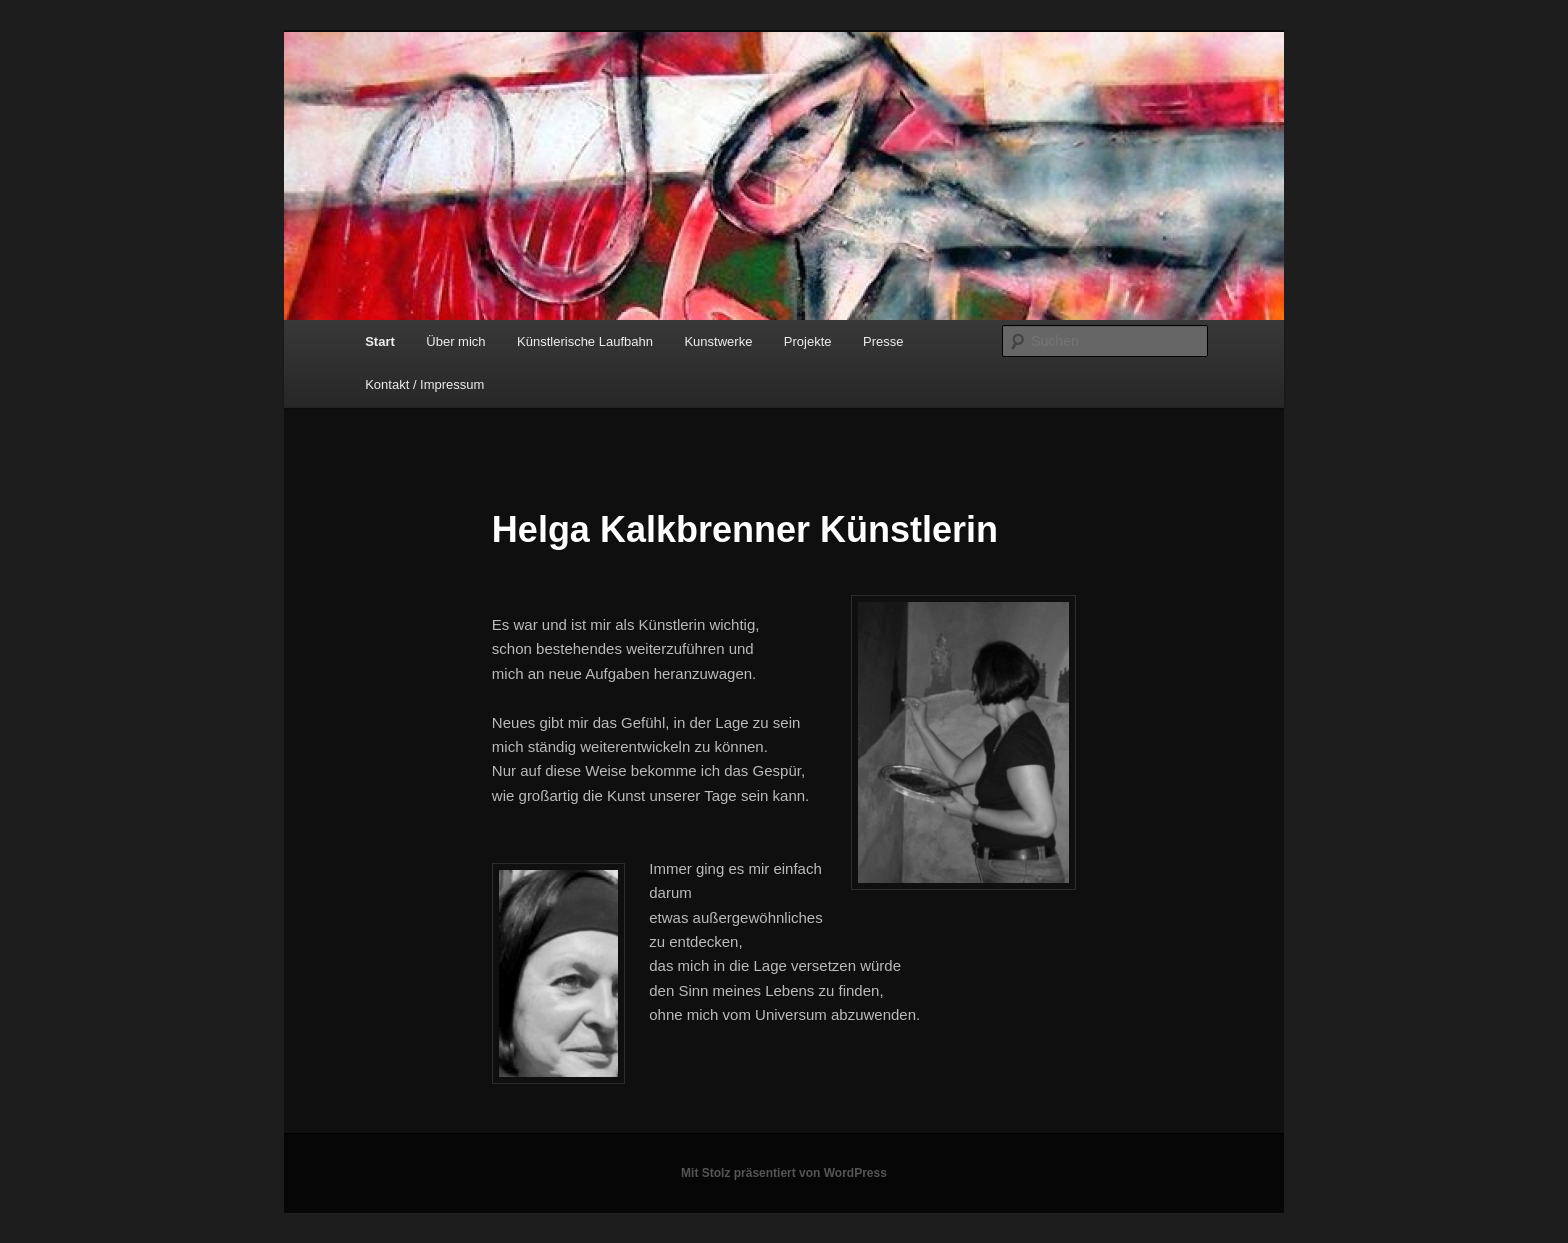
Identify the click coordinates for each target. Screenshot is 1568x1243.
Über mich (455, 341)
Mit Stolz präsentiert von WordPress (784, 1173)
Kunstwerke (718, 341)
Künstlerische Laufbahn (585, 341)
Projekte (808, 341)
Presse (883, 341)
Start (380, 341)
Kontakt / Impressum (424, 384)
